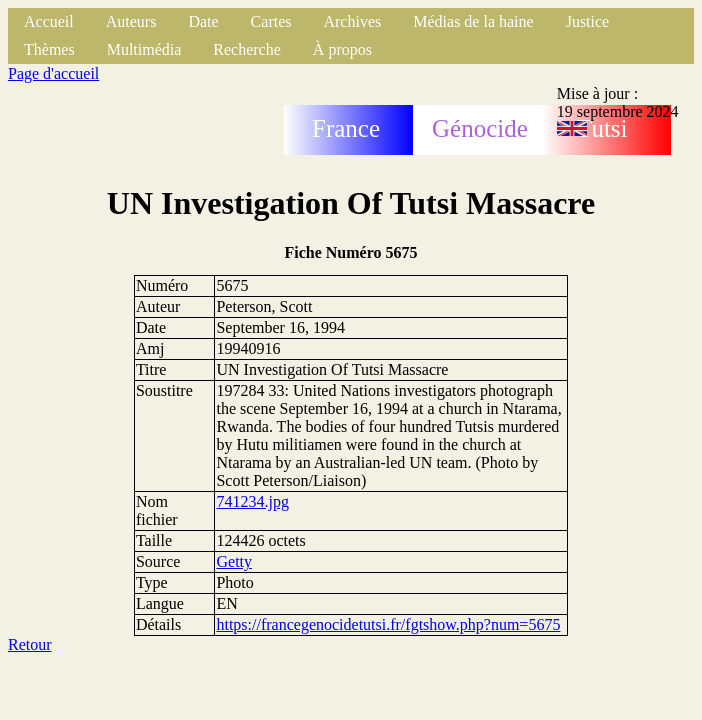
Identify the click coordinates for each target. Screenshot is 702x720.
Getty (234, 561)
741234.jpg (252, 501)
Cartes (271, 21)
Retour (30, 644)
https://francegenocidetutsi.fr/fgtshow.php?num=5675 (388, 624)
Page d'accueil (53, 73)
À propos (342, 49)
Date (203, 21)
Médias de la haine (473, 21)
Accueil (49, 21)
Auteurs (131, 21)
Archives (352, 21)
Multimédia (144, 49)
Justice (588, 21)
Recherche (247, 49)
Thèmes (49, 49)
